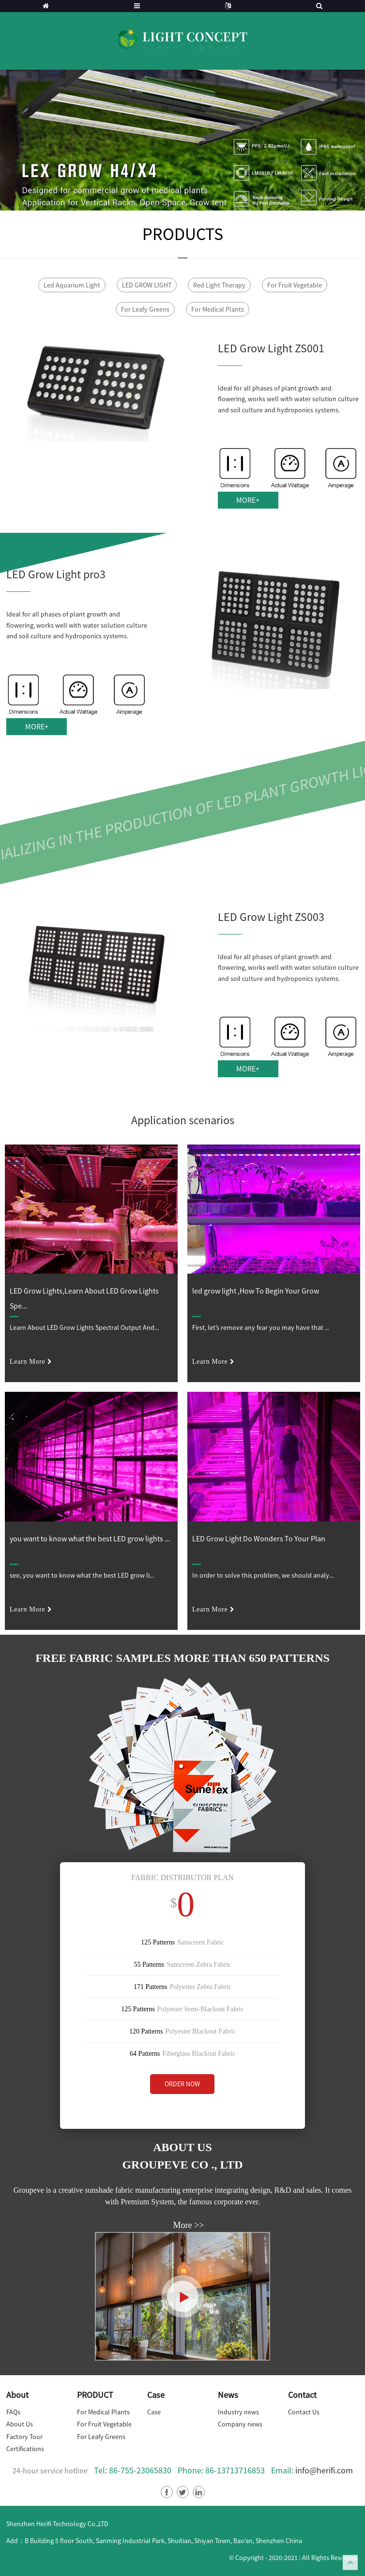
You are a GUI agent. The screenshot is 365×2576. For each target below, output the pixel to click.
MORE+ (247, 500)
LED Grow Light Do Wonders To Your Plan (258, 1538)
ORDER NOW (182, 2083)
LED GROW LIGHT (146, 285)
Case (154, 2412)
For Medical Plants (217, 309)
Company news (240, 2424)
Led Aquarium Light (72, 285)
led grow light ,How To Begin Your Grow (255, 1291)
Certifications (25, 2448)
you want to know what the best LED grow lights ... (90, 1538)
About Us (19, 2424)
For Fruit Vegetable (294, 285)
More (182, 2225)
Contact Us (303, 2412)
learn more (27, 1361)
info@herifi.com (324, 2470)
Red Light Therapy (219, 285)
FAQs (13, 2412)
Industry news (238, 2412)
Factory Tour (24, 2436)
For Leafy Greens (145, 309)
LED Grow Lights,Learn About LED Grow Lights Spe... (84, 1298)
